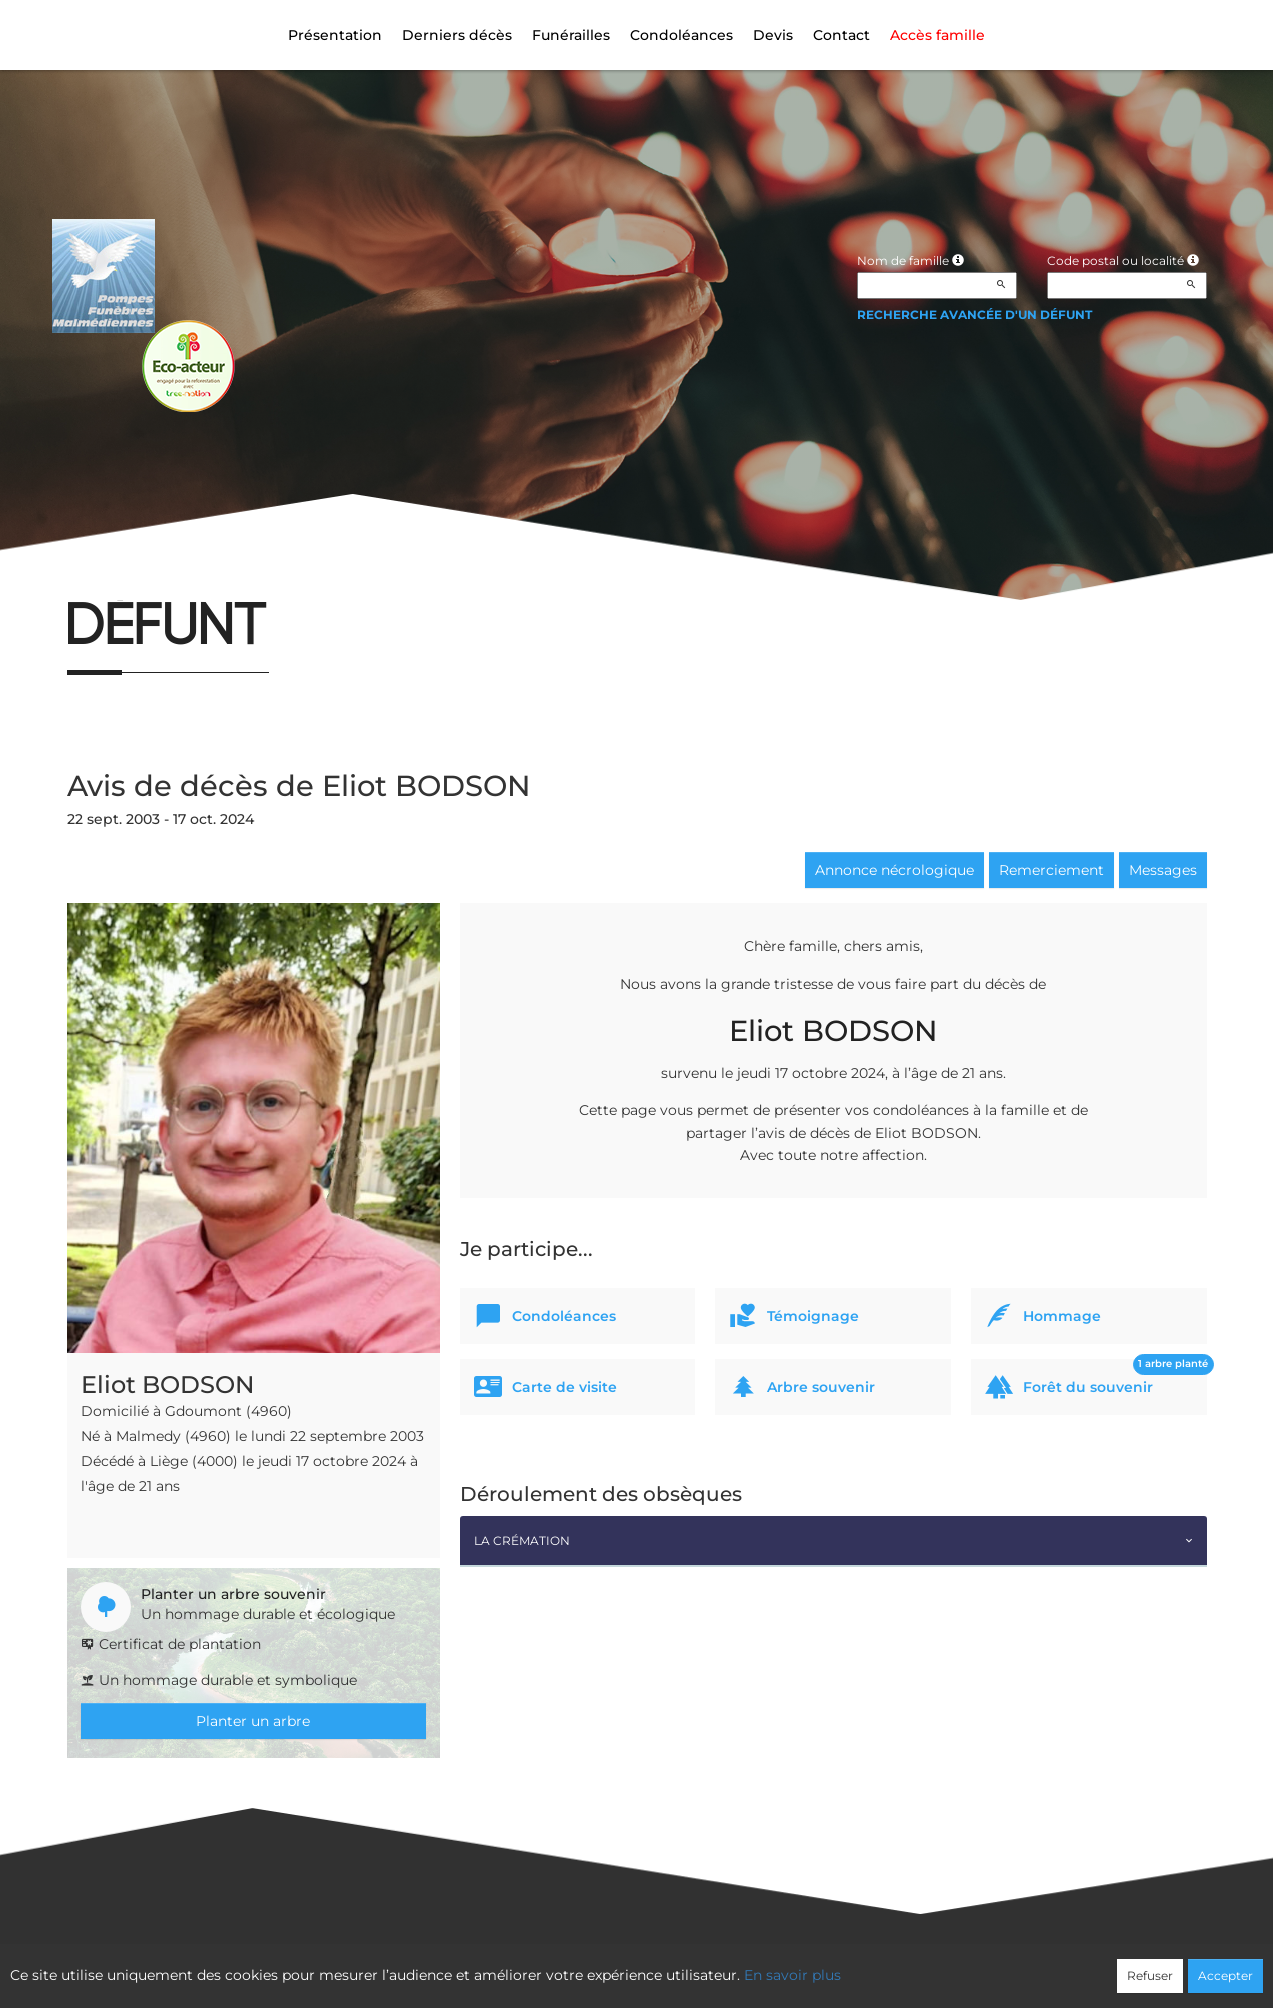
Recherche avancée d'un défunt (974, 314)
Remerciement (1051, 870)
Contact (841, 35)
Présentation (335, 35)
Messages (1163, 870)
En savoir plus (792, 1975)
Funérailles (571, 35)
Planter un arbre (253, 1721)
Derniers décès (457, 35)
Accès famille (937, 35)
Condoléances (681, 35)
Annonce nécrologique (894, 870)
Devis (773, 35)
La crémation (522, 1540)
